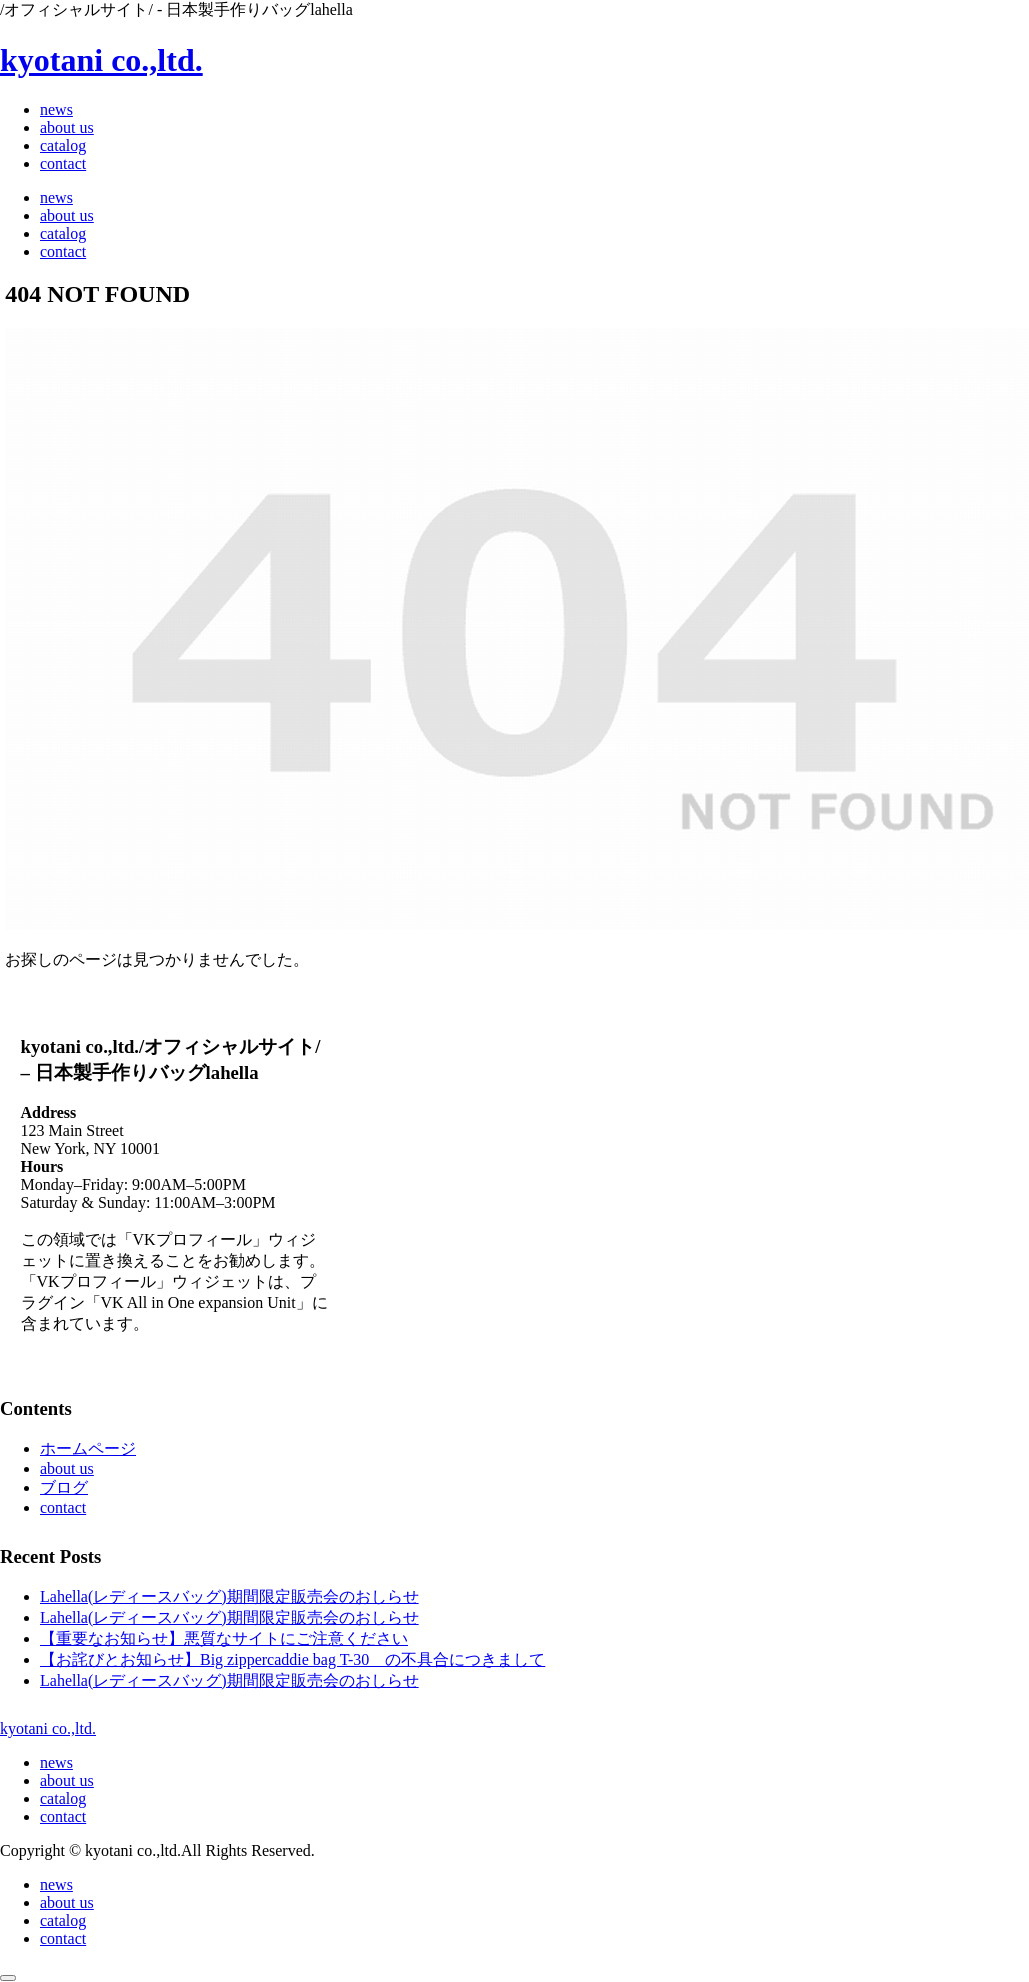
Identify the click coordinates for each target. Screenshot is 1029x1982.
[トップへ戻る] (8, 1978)
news (56, 1762)
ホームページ (88, 1448)
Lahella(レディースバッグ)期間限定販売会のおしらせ (229, 1596)
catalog (63, 1798)
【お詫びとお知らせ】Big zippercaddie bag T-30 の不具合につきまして (292, 1659)
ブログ (64, 1487)
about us (67, 1468)
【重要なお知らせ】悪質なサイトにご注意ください (224, 1638)
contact (63, 1507)
